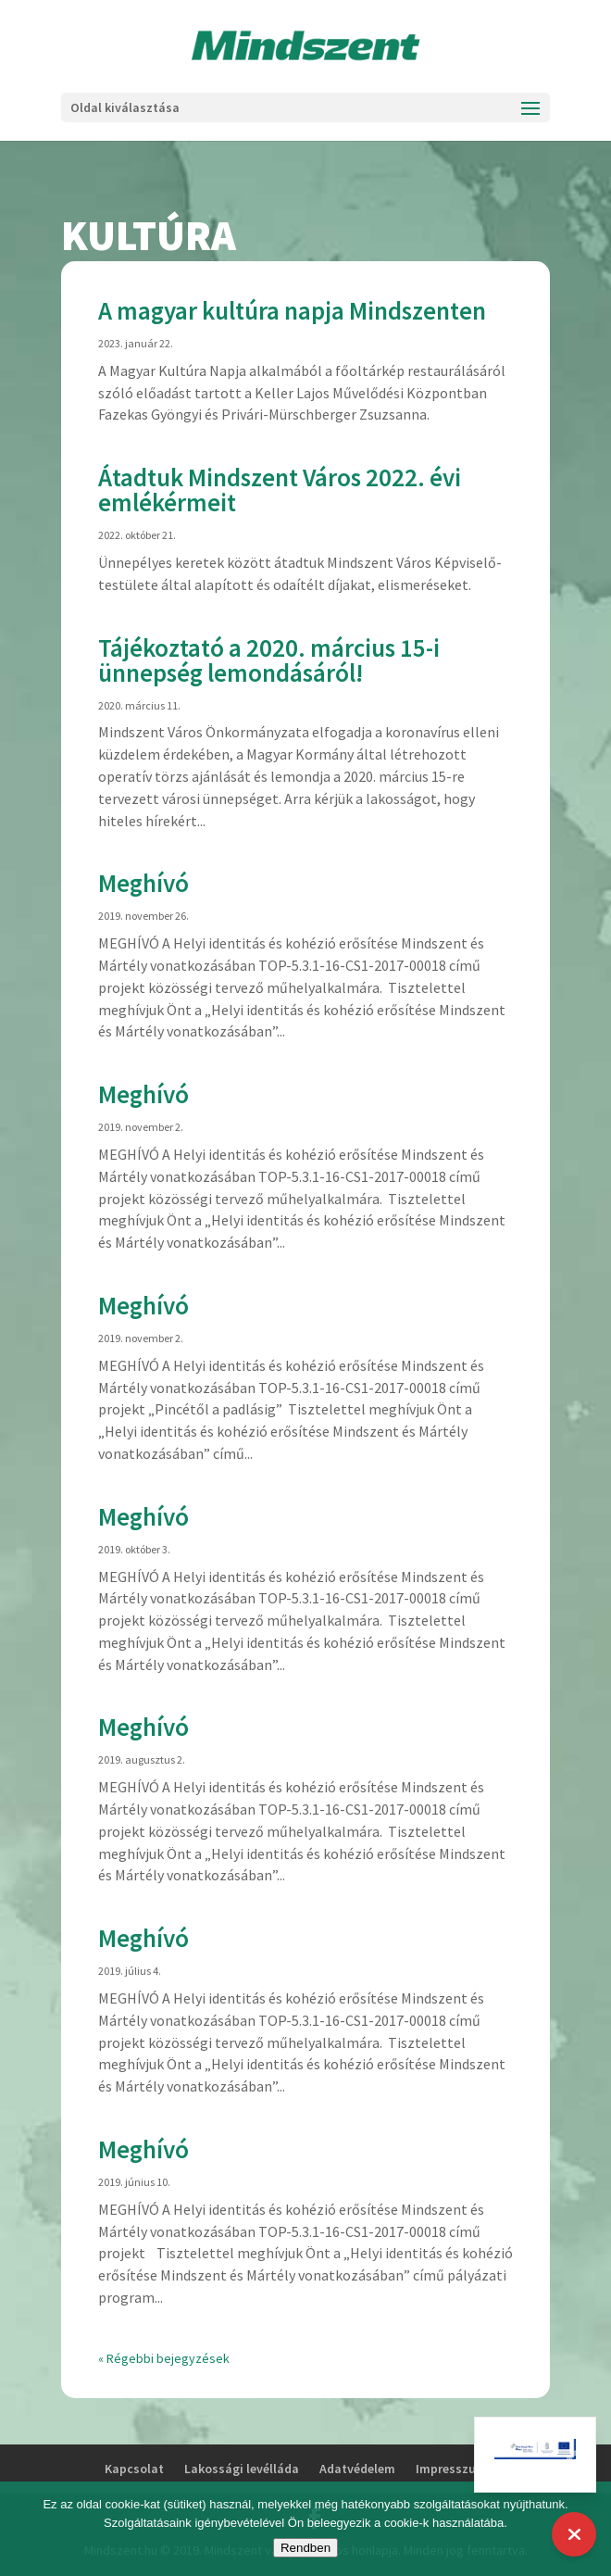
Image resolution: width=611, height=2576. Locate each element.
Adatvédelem (357, 2468)
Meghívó (143, 882)
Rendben (305, 2548)
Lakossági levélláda (241, 2468)
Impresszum (451, 2468)
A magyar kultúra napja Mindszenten (292, 310)
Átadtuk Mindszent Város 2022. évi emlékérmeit (279, 489)
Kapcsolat (134, 2468)
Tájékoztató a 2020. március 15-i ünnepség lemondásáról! (269, 660)
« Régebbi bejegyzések (164, 2358)
